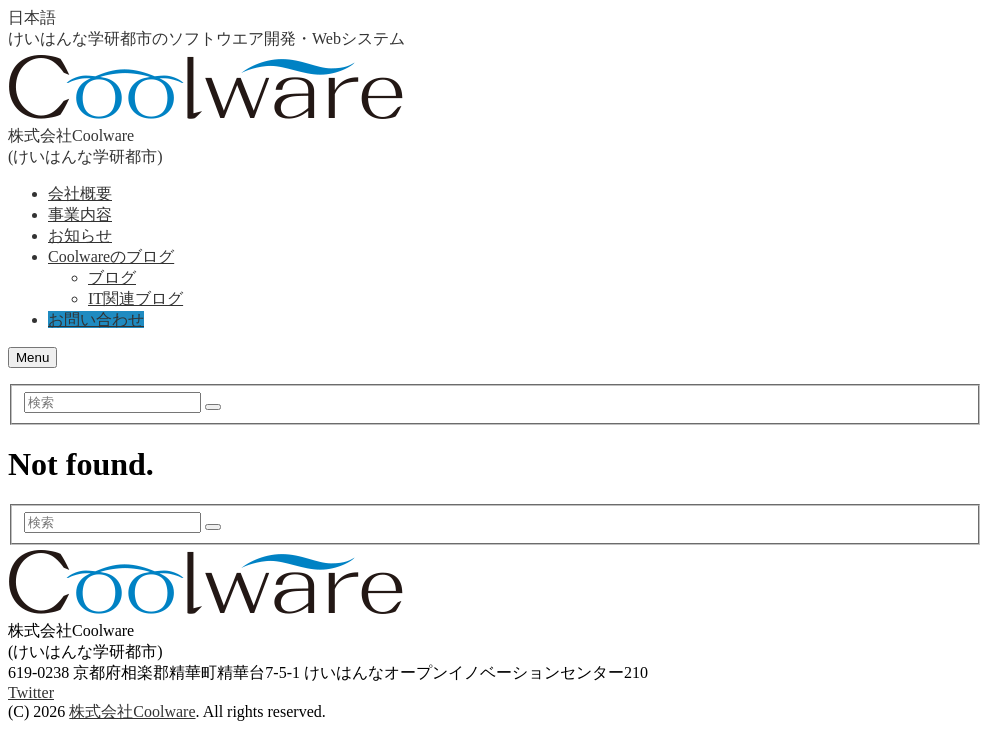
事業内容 (80, 214)
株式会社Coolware (132, 711)
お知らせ (80, 235)
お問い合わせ (96, 319)
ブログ (112, 277)
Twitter (31, 692)
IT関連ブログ (135, 298)
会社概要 (80, 193)
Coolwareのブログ (111, 256)
